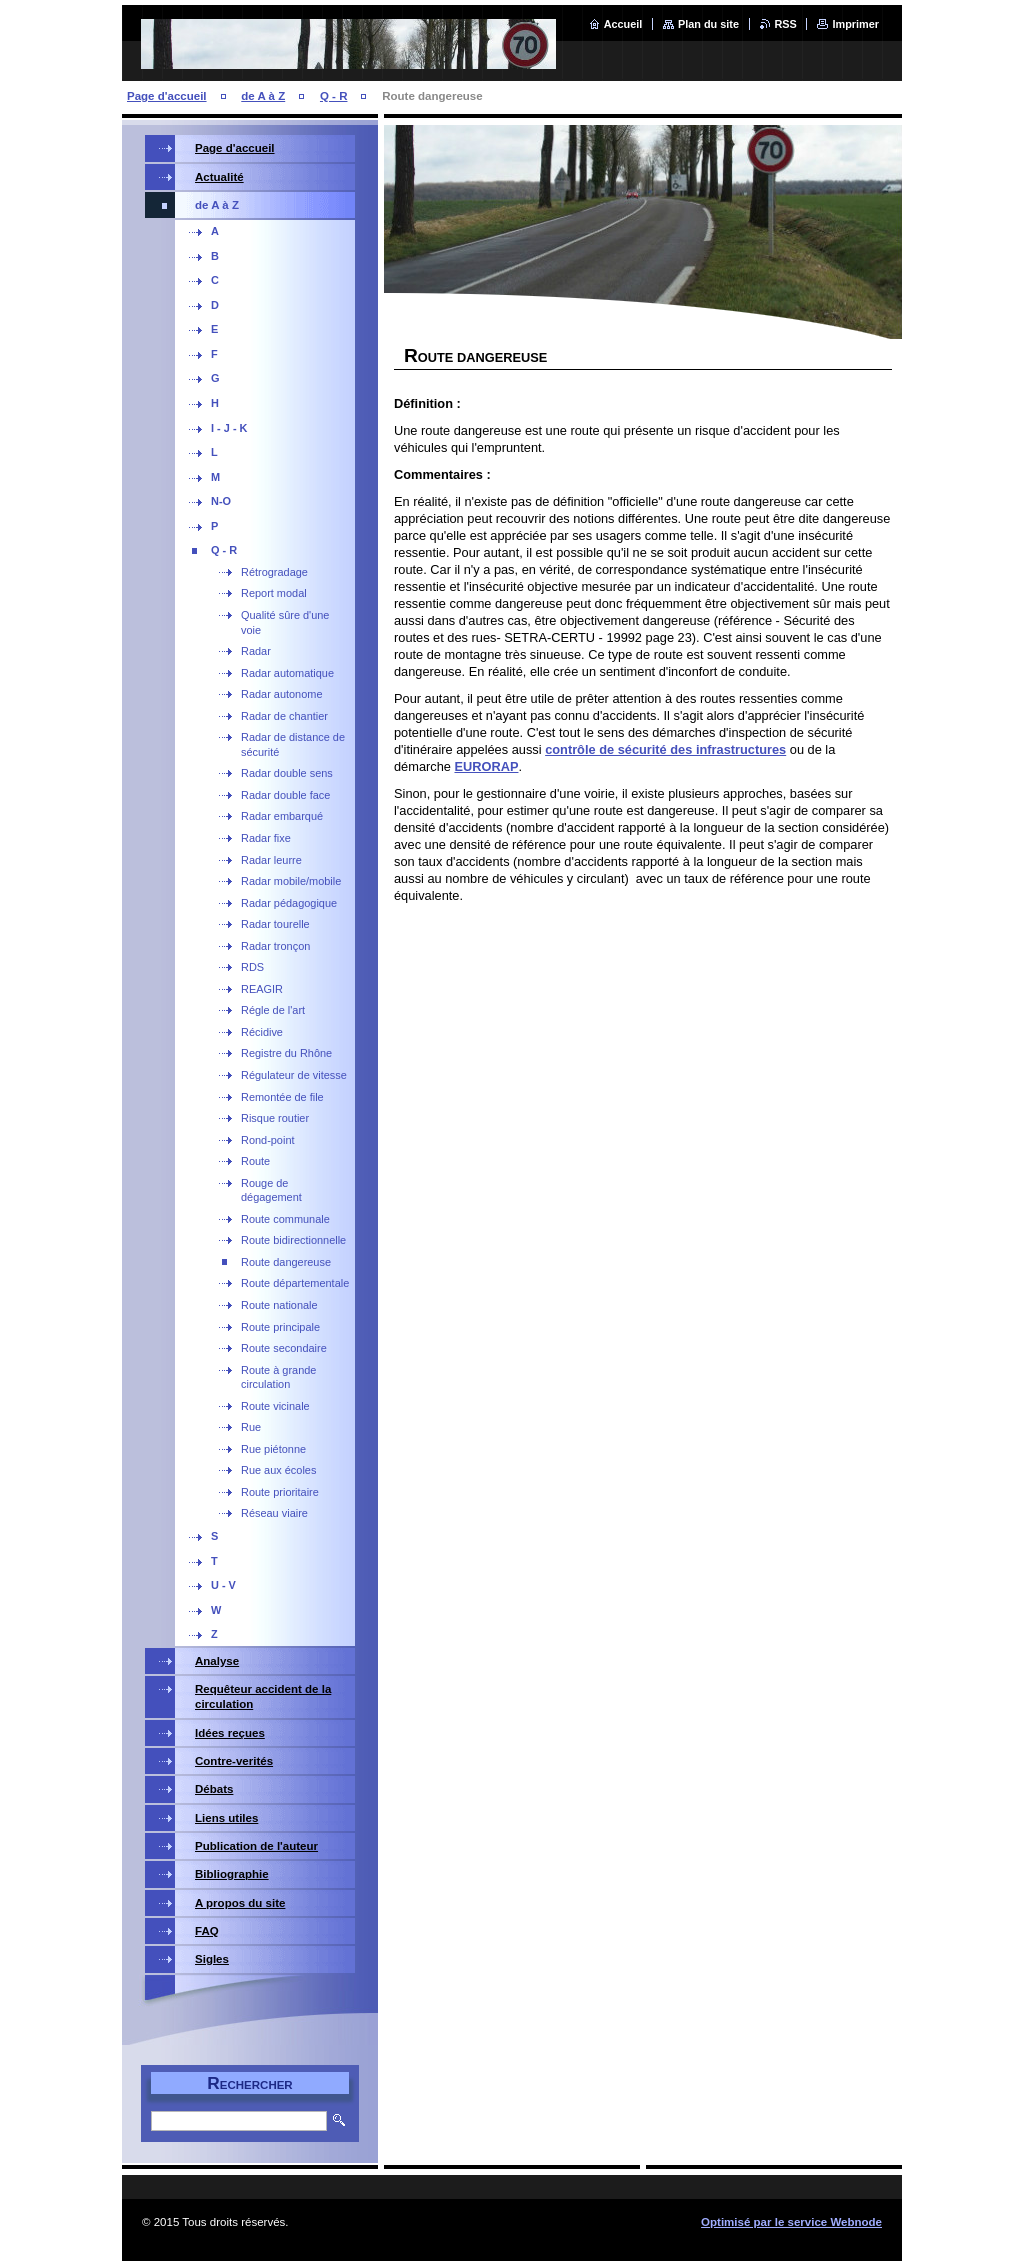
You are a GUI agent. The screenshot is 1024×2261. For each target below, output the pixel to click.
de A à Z (263, 96)
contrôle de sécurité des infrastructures (665, 749)
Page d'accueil (167, 96)
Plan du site (708, 24)
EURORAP (486, 766)
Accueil (623, 24)
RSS (786, 24)
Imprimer (855, 24)
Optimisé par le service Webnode (791, 2222)
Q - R (334, 96)
